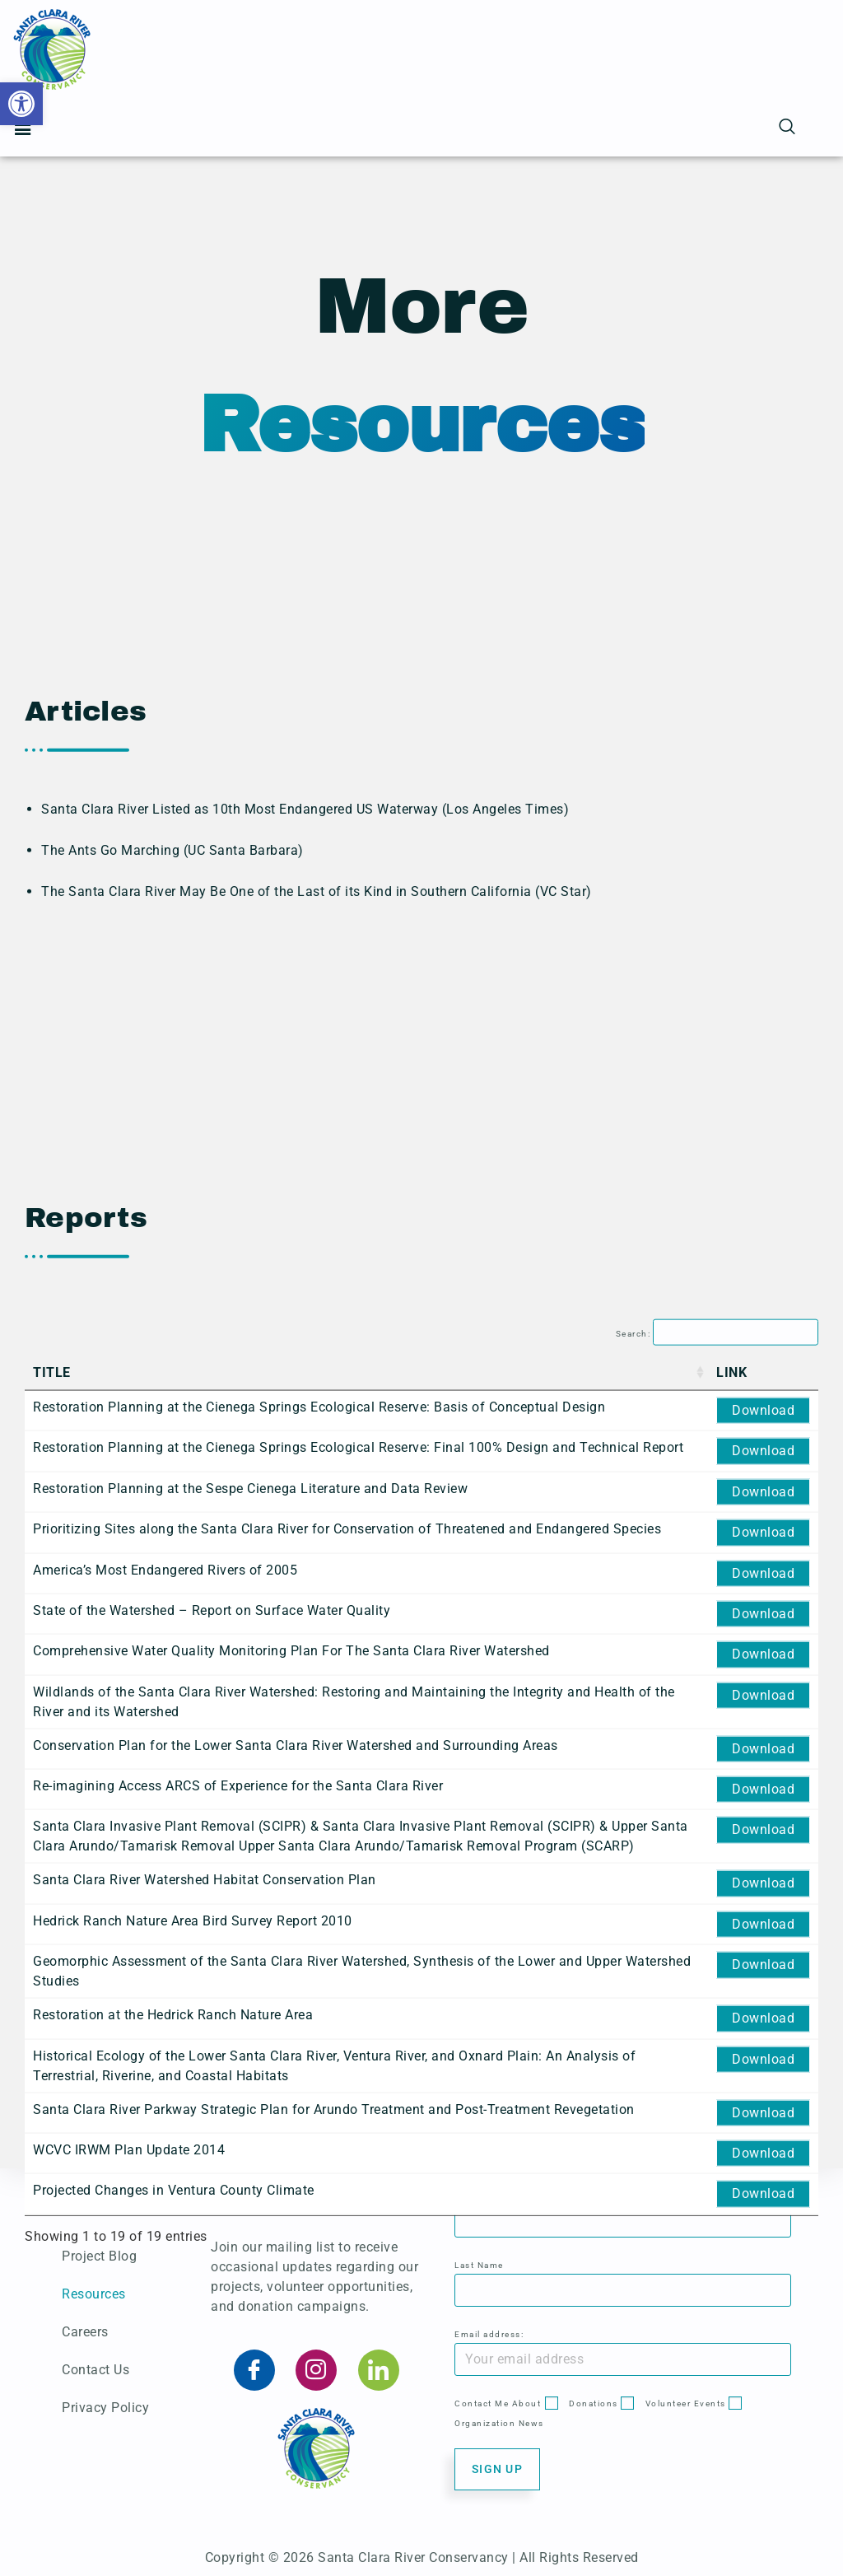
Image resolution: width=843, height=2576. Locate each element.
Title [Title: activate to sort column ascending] (52, 2122)
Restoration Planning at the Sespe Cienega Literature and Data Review (250, 2239)
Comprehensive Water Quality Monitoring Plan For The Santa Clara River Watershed (291, 2401)
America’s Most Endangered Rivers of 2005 (165, 2320)
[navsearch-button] (787, 127)
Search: (717, 2083)
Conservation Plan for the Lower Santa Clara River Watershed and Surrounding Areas (295, 2496)
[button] (21, 103)
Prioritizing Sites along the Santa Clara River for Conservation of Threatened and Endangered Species (347, 2279)
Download (763, 2160)
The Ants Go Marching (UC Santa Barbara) (172, 1010)
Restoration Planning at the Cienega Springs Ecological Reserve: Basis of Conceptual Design (319, 2157)
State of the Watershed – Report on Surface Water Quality (211, 2360)
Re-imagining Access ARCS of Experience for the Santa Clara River (238, 2536)
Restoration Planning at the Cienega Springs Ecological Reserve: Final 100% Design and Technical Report (358, 2197)
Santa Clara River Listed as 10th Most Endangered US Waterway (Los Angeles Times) (305, 969)
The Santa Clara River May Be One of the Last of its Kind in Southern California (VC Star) (316, 1051)
